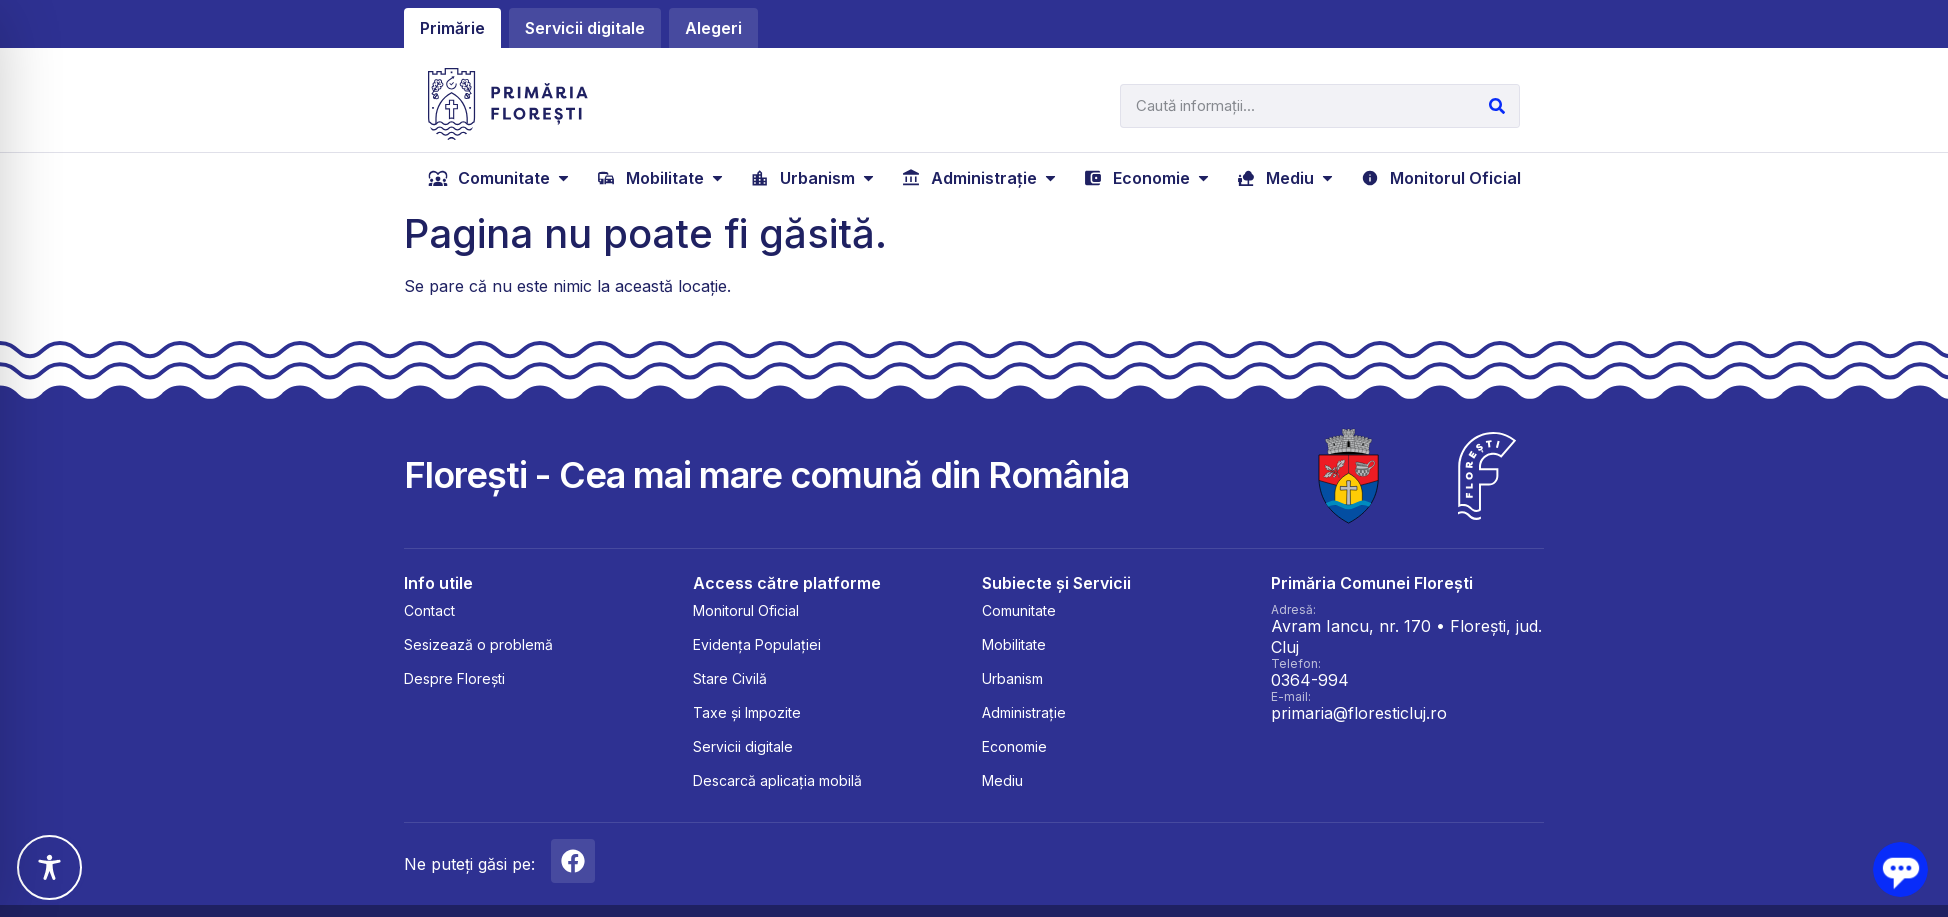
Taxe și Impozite (747, 712)
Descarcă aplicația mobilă (777, 780)
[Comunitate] (500, 178)
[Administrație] (980, 178)
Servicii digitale (743, 746)
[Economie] (1148, 178)
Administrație (1024, 712)
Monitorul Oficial (746, 610)
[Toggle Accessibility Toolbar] (49, 867)
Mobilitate (1014, 644)
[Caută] (1497, 106)
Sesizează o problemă (478, 644)
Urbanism (1012, 678)
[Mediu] (1286, 178)
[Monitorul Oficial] (1440, 178)
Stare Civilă (730, 678)
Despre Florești (454, 678)
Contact (429, 610)
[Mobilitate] (661, 178)
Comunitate (1019, 610)
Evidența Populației (757, 644)
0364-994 (1310, 680)
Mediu (1002, 780)
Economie (1014, 746)
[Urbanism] (814, 178)
